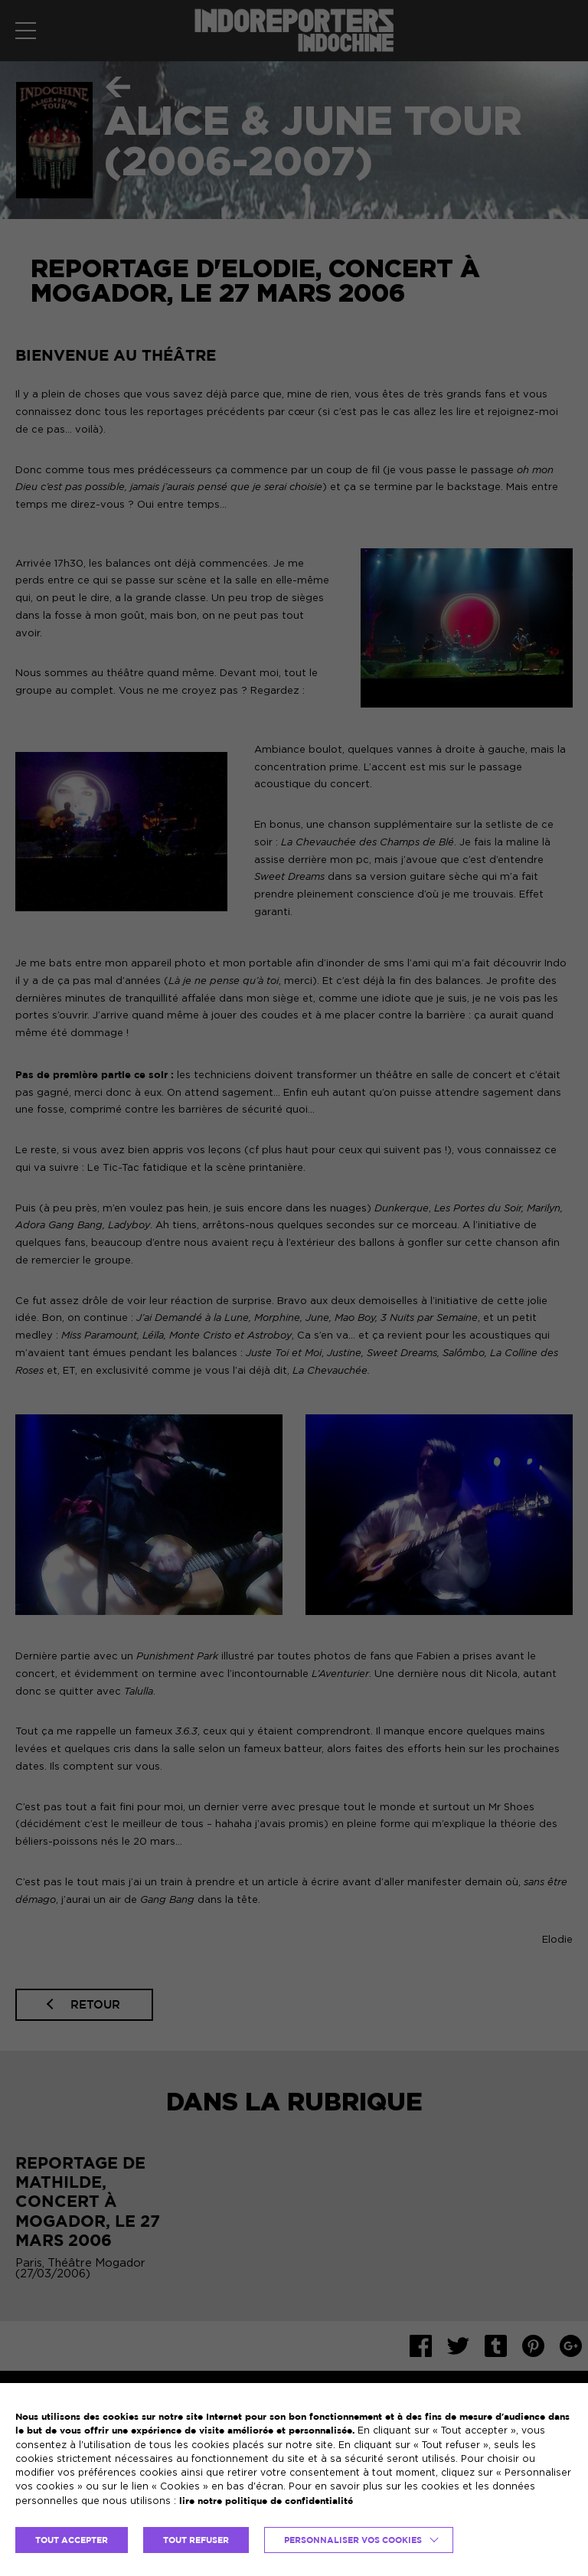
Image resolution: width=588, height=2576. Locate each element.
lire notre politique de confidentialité (266, 2501)
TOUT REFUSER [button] (196, 2540)
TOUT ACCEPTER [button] (71, 2540)
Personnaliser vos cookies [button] (353, 2540)
